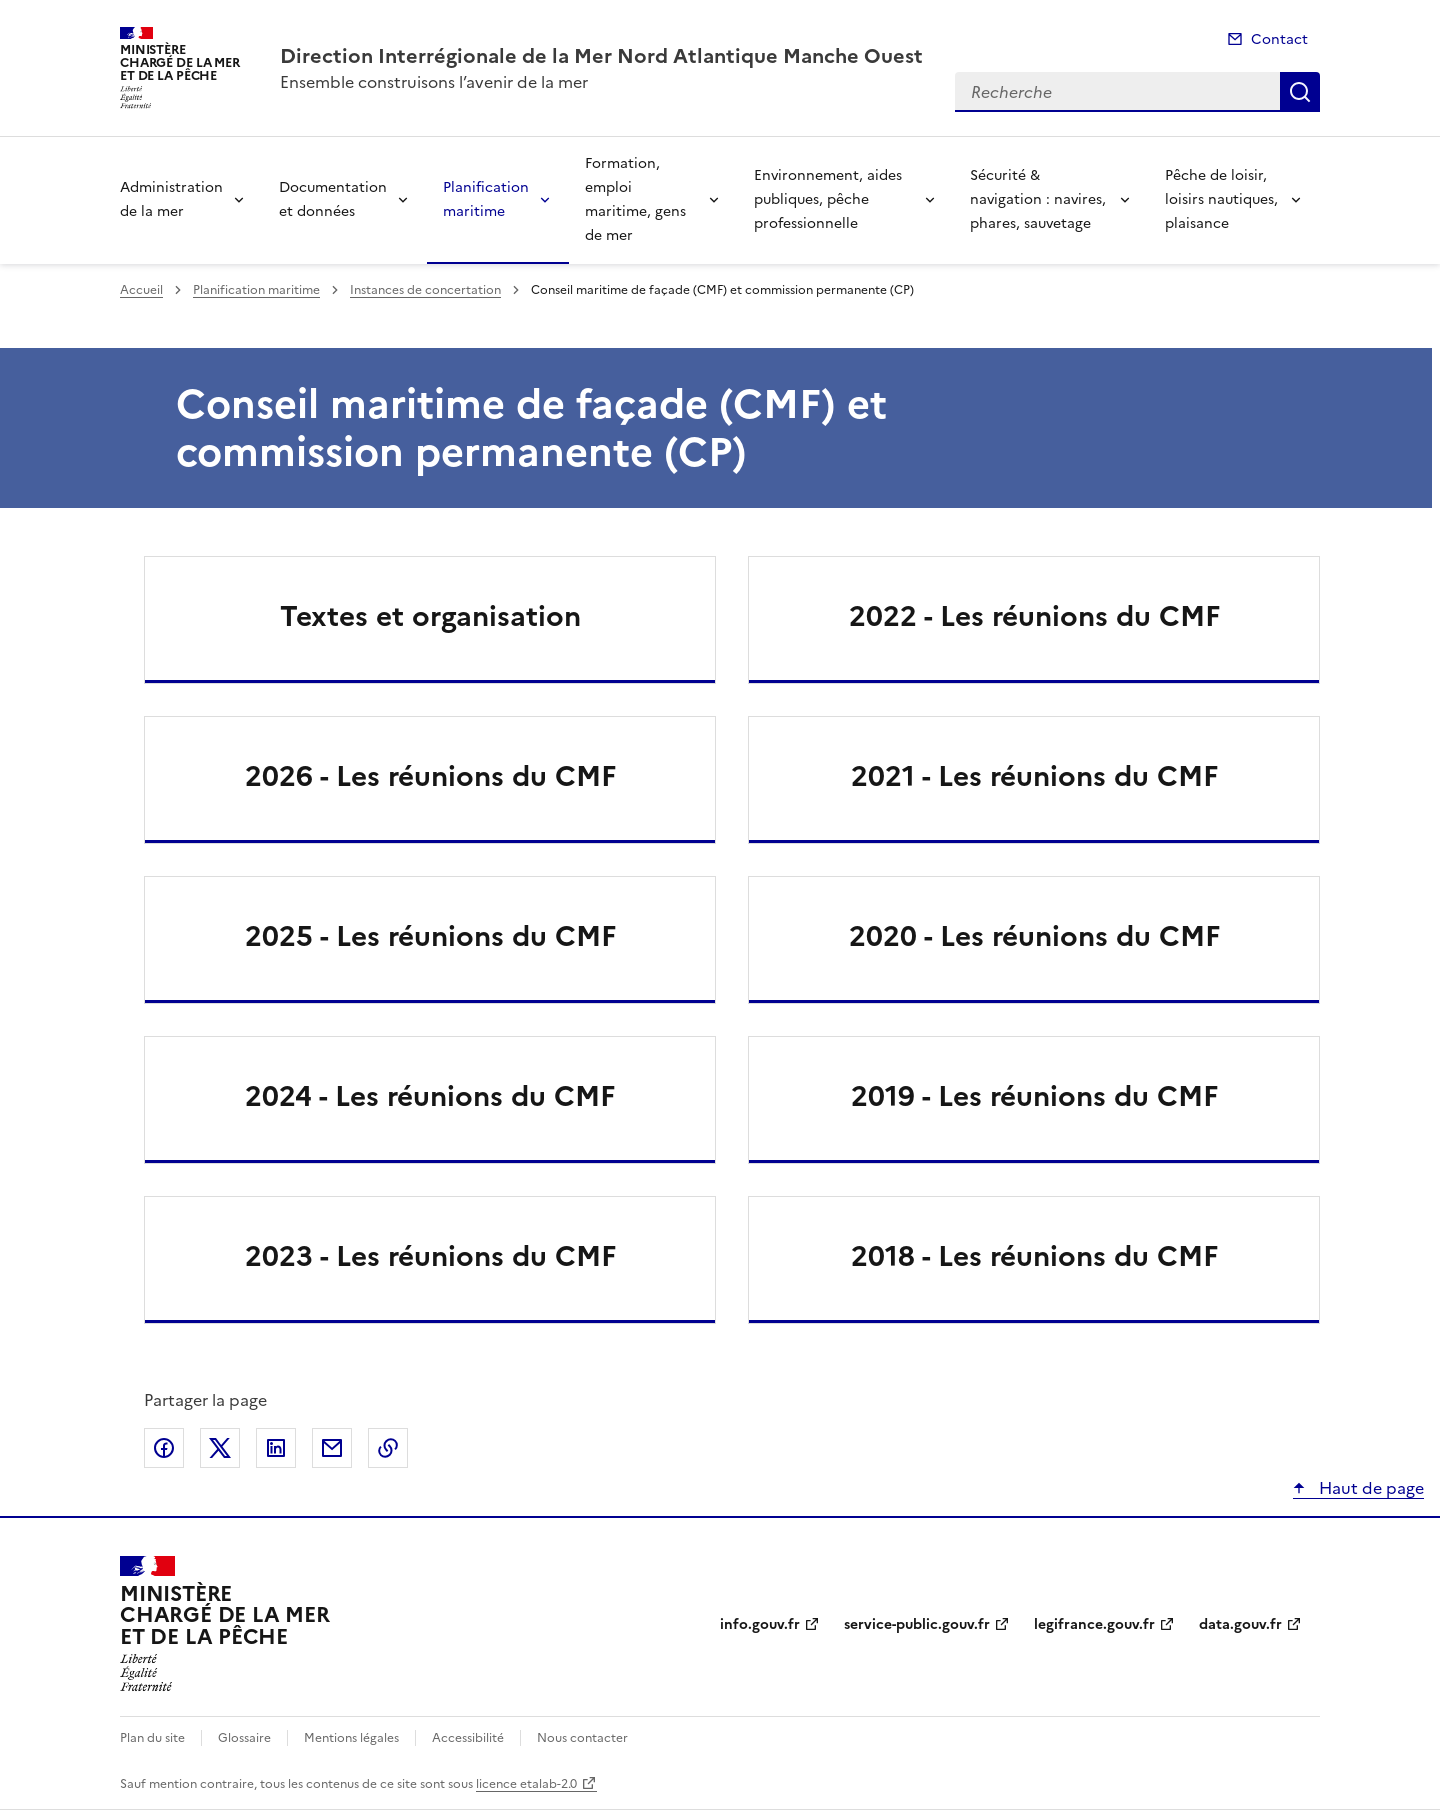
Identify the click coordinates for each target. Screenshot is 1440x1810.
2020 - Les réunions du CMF (1034, 936)
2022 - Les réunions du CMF (1034, 616)
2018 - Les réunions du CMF (1034, 1256)
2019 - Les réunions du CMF (1034, 1096)
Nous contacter (582, 1738)
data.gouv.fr (1240, 1624)
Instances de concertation (425, 290)
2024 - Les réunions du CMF (430, 1096)
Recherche (1300, 92)
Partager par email (332, 1448)
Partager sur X (220, 1448)
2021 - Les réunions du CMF (1034, 776)
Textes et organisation (430, 616)
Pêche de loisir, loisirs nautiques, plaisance (1221, 199)
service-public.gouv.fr (917, 1624)
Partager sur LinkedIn (276, 1448)
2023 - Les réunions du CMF (430, 1256)
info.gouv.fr (760, 1624)
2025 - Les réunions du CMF (430, 936)
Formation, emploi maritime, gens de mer (635, 199)
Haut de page (1369, 1488)
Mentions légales (351, 1738)
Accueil (141, 290)
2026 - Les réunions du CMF (430, 776)
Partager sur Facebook (164, 1448)
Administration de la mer (171, 199)
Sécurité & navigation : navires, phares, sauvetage (1038, 199)
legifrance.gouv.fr (1094, 1624)
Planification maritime (486, 199)
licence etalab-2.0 (526, 1784)
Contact (1279, 39)
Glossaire (244, 1738)
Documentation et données (333, 199)
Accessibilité (468, 1738)
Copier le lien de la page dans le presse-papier (388, 1448)
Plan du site (152, 1738)
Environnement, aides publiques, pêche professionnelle (828, 199)
